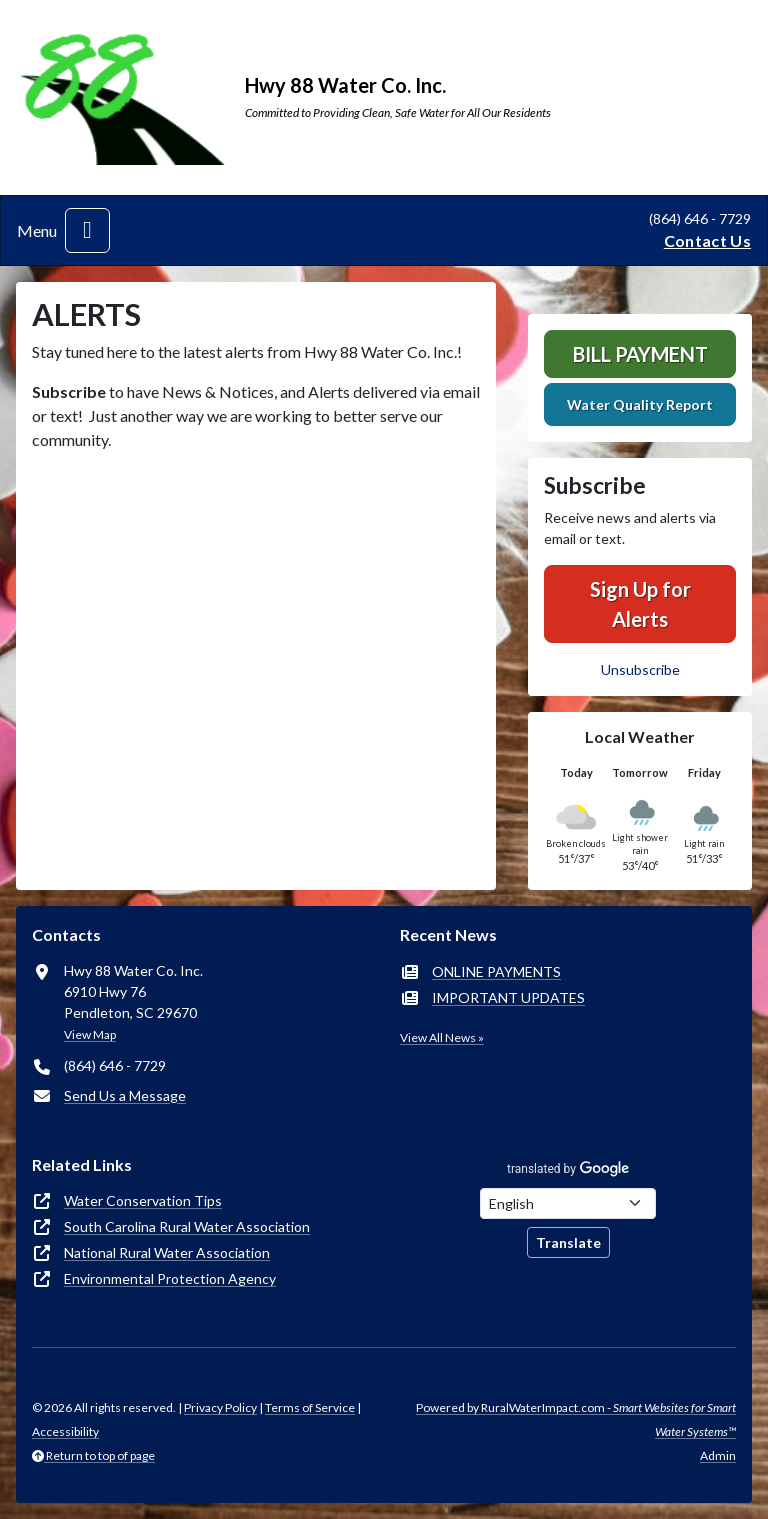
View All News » (442, 1037)
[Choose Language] (568, 1203)
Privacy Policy (220, 1407)
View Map (90, 1034)
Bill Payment (640, 354)
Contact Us (707, 240)
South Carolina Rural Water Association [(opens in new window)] (187, 1226)
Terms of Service (310, 1407)
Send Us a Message (125, 1095)
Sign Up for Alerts (640, 604)
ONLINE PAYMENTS (496, 971)
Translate (568, 1242)
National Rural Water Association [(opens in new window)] (167, 1252)
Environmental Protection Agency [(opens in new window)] (170, 1278)
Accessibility (65, 1431)
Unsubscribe (640, 669)
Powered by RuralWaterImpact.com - (576, 1419)
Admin (718, 1455)
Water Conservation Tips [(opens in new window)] (143, 1200)
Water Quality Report (640, 404)
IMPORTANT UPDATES (508, 997)
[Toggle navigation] (87, 230)
